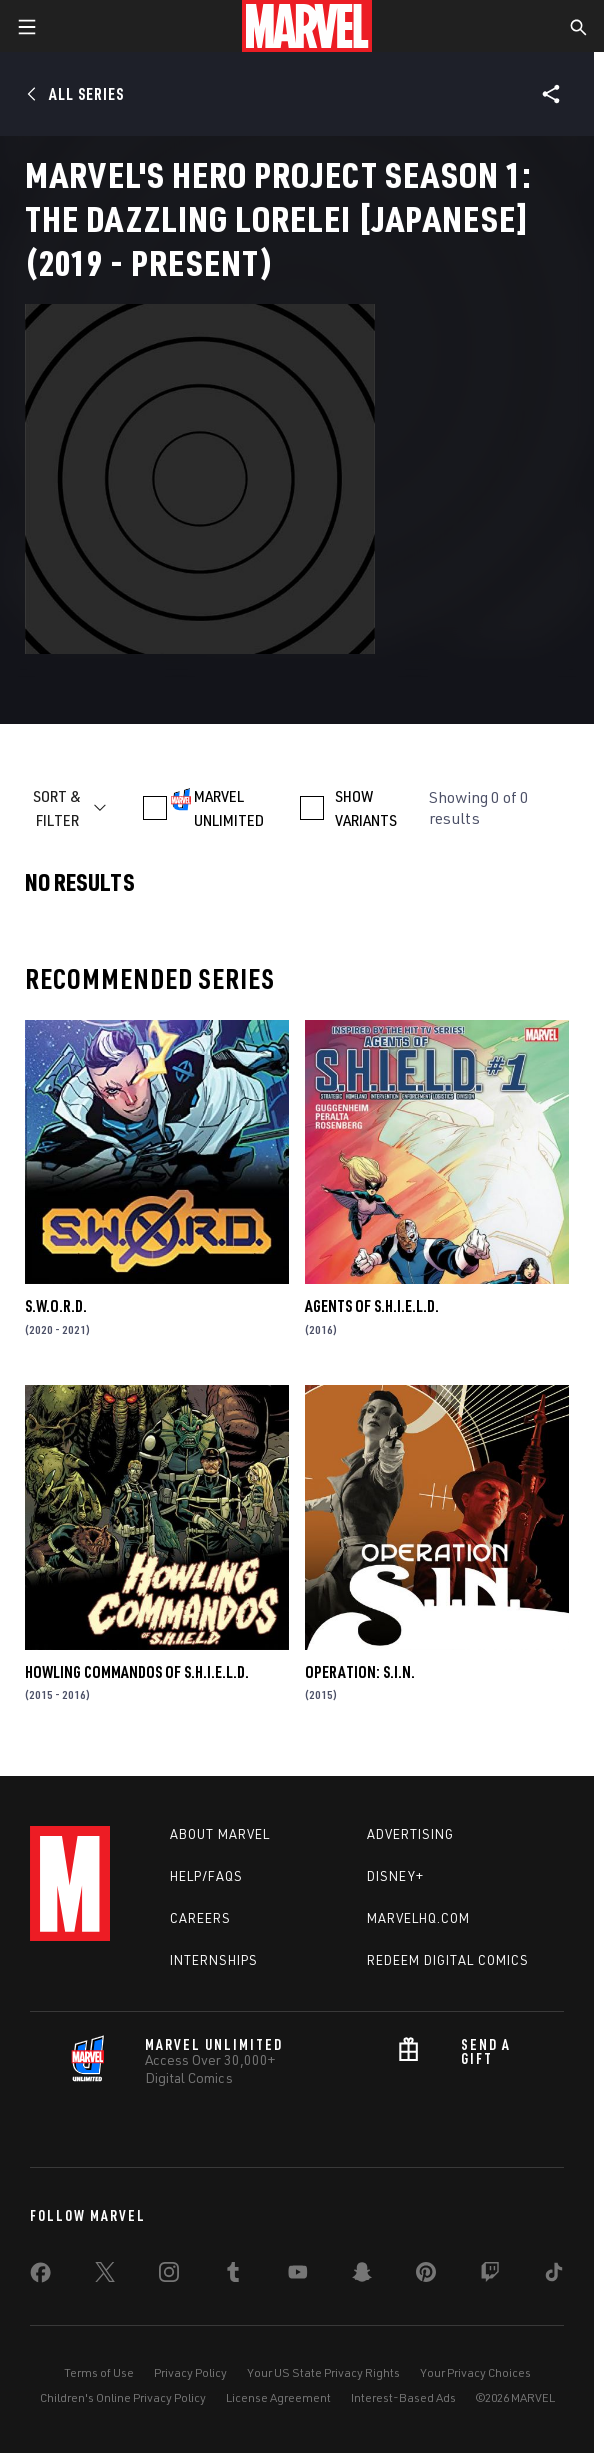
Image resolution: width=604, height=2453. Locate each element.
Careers (200, 1918)
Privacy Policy (190, 2372)
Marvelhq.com (418, 1918)
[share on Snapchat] (362, 2276)
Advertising (410, 1834)
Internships (214, 1960)
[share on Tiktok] (554, 2276)
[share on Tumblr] (233, 2276)
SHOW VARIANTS (366, 808)
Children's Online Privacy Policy (123, 2397)
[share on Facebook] (40, 2277)
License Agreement (278, 2397)
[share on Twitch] (490, 2276)
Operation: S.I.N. (360, 1672)
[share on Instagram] (169, 2276)
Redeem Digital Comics (448, 1960)
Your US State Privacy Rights (323, 2372)
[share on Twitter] (105, 2276)
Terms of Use (99, 2372)
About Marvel (220, 1834)
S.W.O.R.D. (56, 1306)
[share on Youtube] (298, 2276)
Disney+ (395, 1876)
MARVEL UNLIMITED (229, 808)
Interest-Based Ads (403, 2397)
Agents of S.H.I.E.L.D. (372, 1306)
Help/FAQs (206, 1876)
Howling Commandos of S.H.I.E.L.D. (137, 1672)
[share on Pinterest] (426, 2276)
